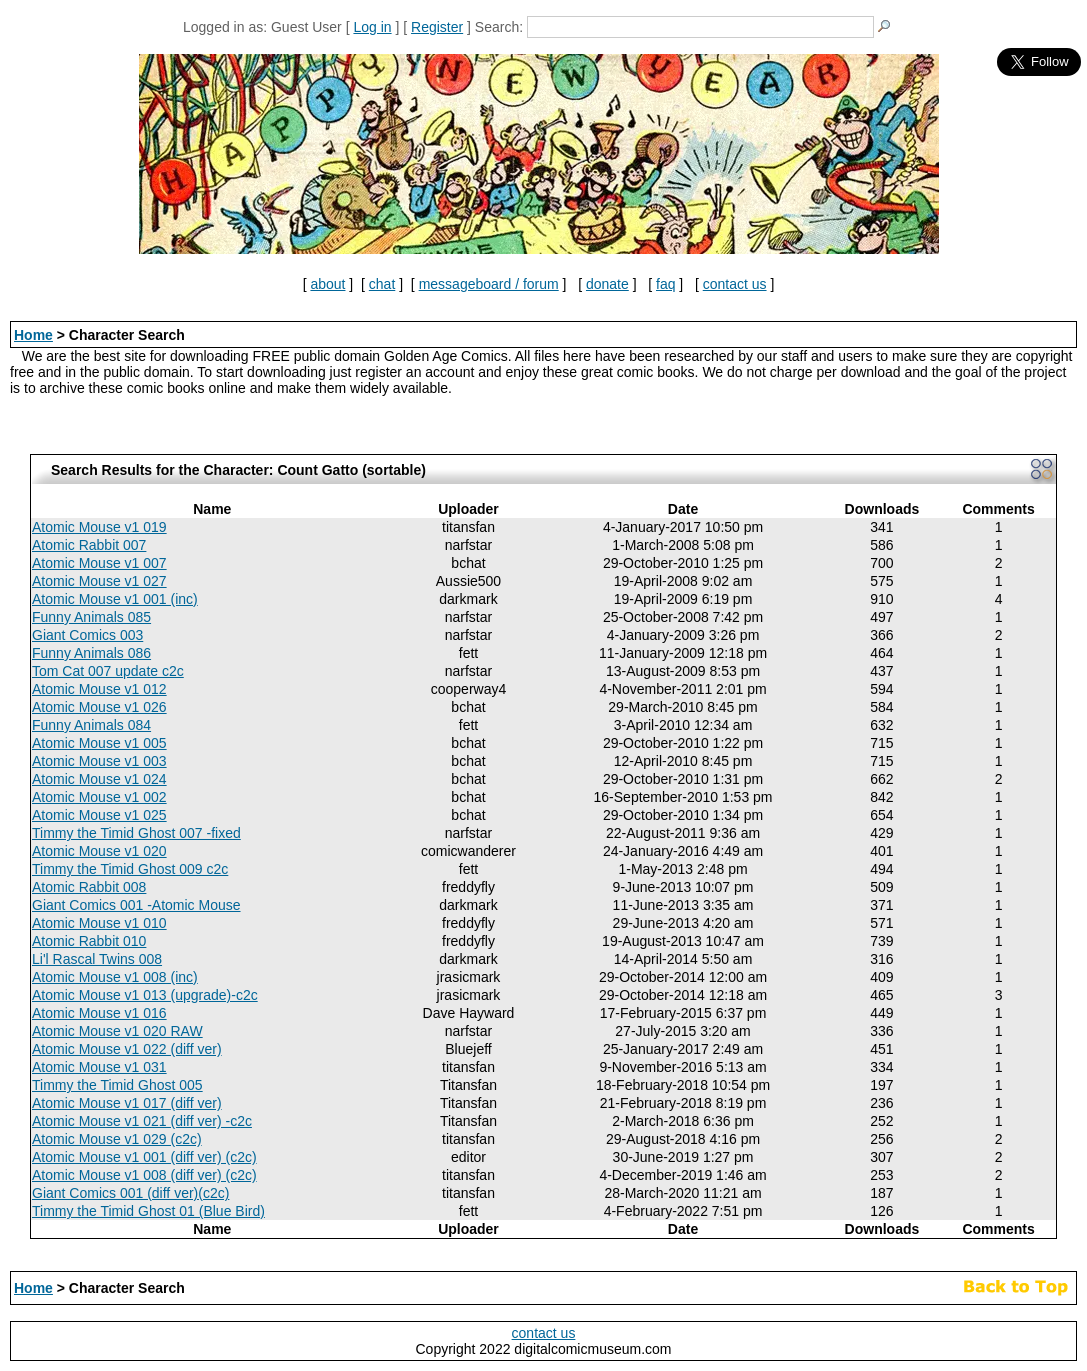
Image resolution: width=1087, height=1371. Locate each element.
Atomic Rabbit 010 (89, 941)
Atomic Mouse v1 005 (99, 743)
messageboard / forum (489, 284)
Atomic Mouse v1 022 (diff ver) (127, 1049)
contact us (735, 284)
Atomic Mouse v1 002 (99, 797)
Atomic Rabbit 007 (89, 545)
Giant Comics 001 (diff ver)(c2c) (130, 1193)
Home (33, 335)
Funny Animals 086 (91, 653)
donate (607, 284)
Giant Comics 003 (87, 635)
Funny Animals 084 (91, 725)
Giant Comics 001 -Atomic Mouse (136, 905)
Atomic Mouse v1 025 (99, 815)
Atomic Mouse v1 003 (99, 761)
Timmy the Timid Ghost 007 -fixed (136, 833)
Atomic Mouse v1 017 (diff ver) (127, 1103)
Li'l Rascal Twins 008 (97, 959)
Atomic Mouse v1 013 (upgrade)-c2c (145, 995)
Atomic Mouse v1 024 (99, 779)
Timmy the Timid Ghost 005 (117, 1085)
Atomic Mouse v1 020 (99, 851)
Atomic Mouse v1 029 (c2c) (117, 1139)
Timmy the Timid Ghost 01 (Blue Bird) (148, 1211)
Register (437, 27)
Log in (372, 27)
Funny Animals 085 (91, 617)
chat (382, 284)
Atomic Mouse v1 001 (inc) (115, 599)
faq (665, 284)
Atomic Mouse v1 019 (99, 527)
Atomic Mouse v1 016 (99, 1013)
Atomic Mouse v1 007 (99, 563)
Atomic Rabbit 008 (89, 887)
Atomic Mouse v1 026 (99, 707)
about (327, 284)
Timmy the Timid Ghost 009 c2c (130, 869)
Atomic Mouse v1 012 (99, 689)
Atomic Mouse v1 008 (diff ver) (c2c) (144, 1175)
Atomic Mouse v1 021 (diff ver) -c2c (142, 1121)
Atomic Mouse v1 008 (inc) (115, 977)
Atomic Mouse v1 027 (99, 581)
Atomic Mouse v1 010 (99, 923)
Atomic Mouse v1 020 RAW (117, 1031)
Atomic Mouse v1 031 (99, 1067)
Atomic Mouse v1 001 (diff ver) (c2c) (144, 1157)
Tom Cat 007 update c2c (108, 671)
